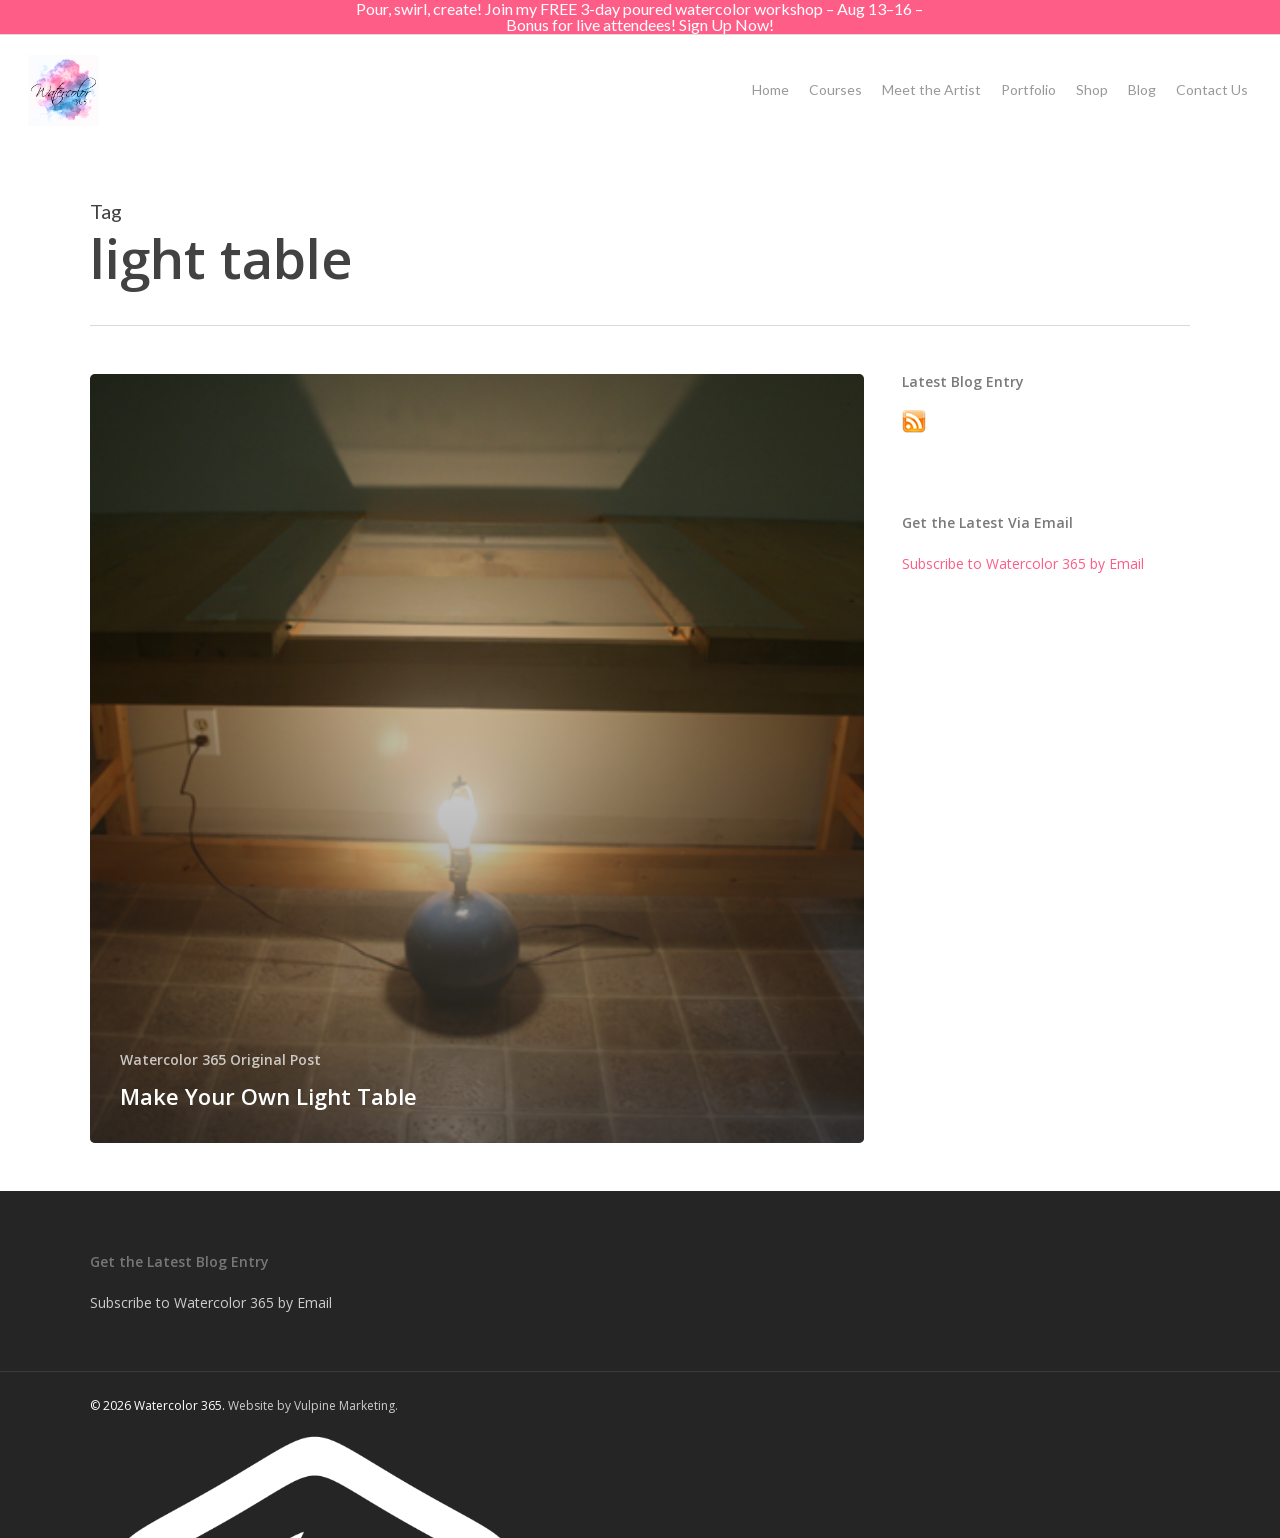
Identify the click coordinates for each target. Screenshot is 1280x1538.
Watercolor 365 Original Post (220, 1059)
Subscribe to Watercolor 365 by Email (1023, 563)
